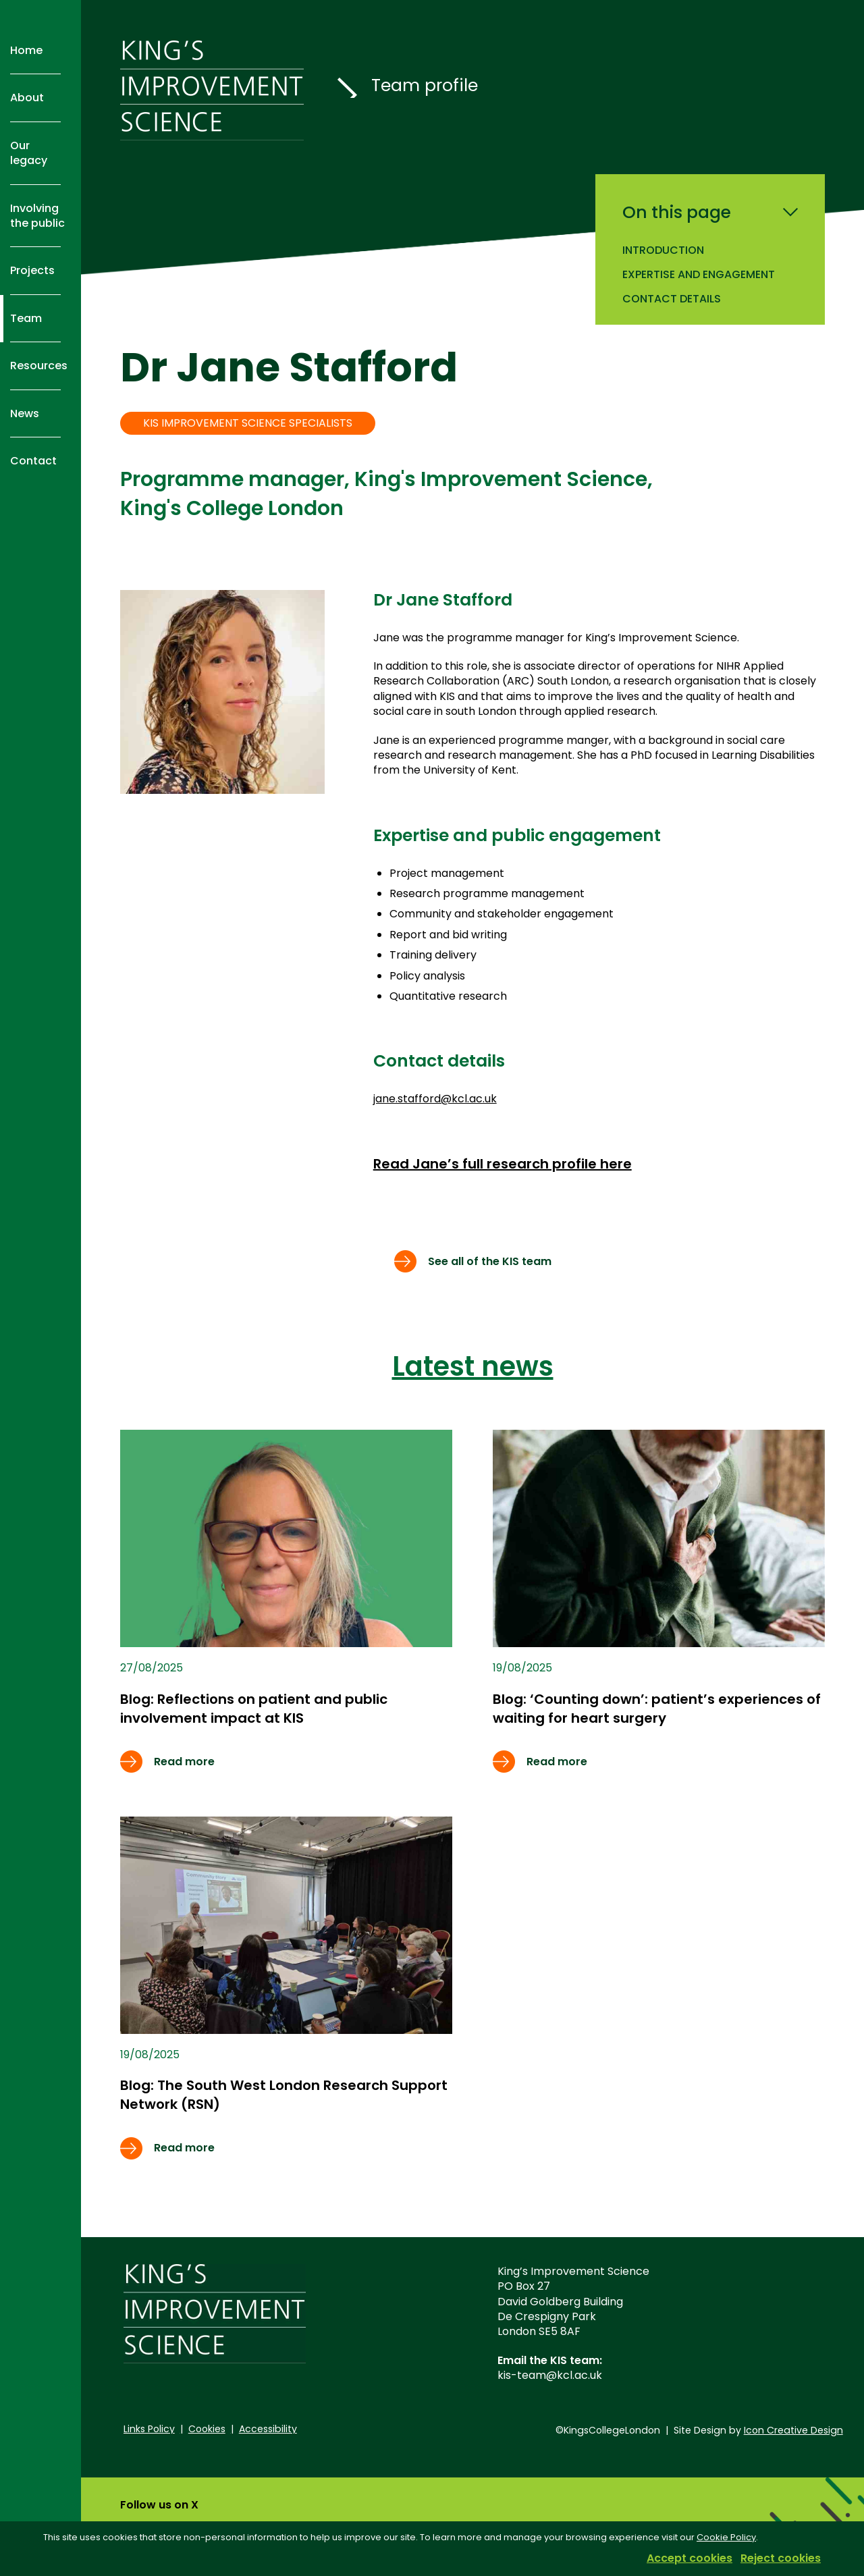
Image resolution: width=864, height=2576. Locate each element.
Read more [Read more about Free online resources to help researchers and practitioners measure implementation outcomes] (184, 1761)
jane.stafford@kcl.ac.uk (435, 1098)
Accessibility (268, 2429)
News (24, 413)
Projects (32, 270)
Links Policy (149, 2429)
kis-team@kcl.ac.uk (549, 2375)
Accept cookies (689, 2558)
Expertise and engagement (698, 274)
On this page (676, 212)
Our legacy (28, 153)
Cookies (206, 2429)
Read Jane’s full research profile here (502, 1163)
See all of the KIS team (489, 1261)
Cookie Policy (726, 2537)
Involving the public (37, 215)
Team (26, 318)
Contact (33, 460)
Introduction (663, 250)
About (27, 97)
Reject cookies (780, 2558)
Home (26, 50)
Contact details (671, 298)
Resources (39, 365)
